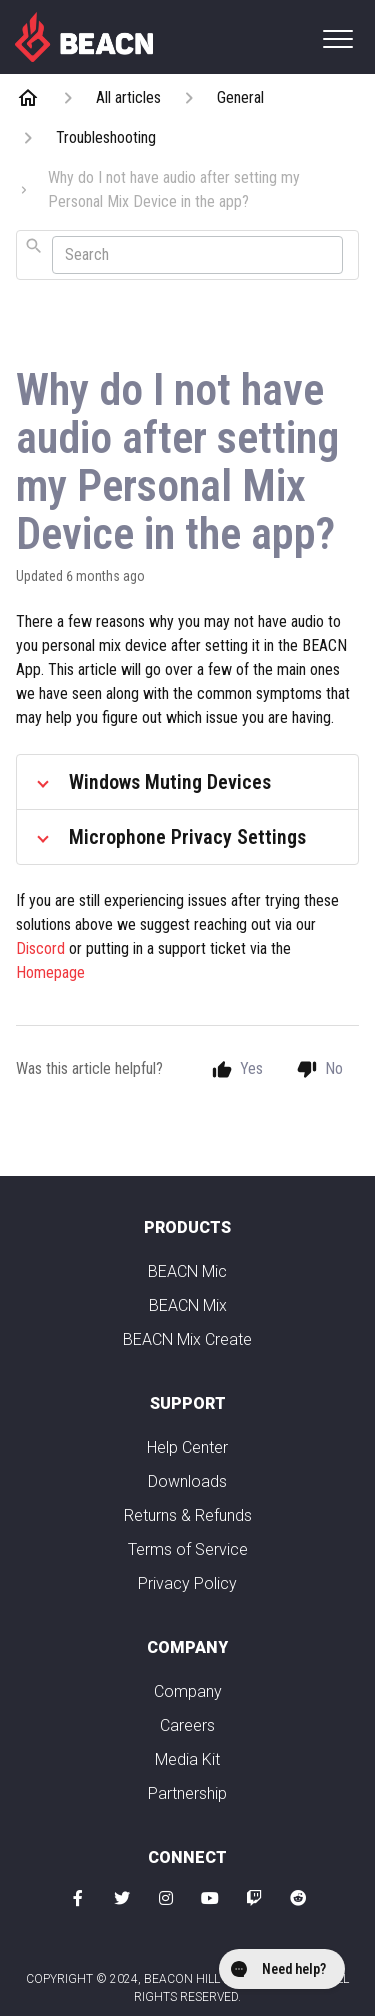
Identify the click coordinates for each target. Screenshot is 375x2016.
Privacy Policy (187, 1583)
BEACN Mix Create (187, 1339)
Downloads (187, 1481)
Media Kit (187, 1759)
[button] (337, 38)
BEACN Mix (188, 1305)
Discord (42, 948)
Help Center (187, 1447)
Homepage (50, 972)
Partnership (187, 1793)
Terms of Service (188, 1549)
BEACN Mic (187, 1271)
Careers (187, 1725)
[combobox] (187, 255)
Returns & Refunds (188, 1515)
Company (188, 1691)
